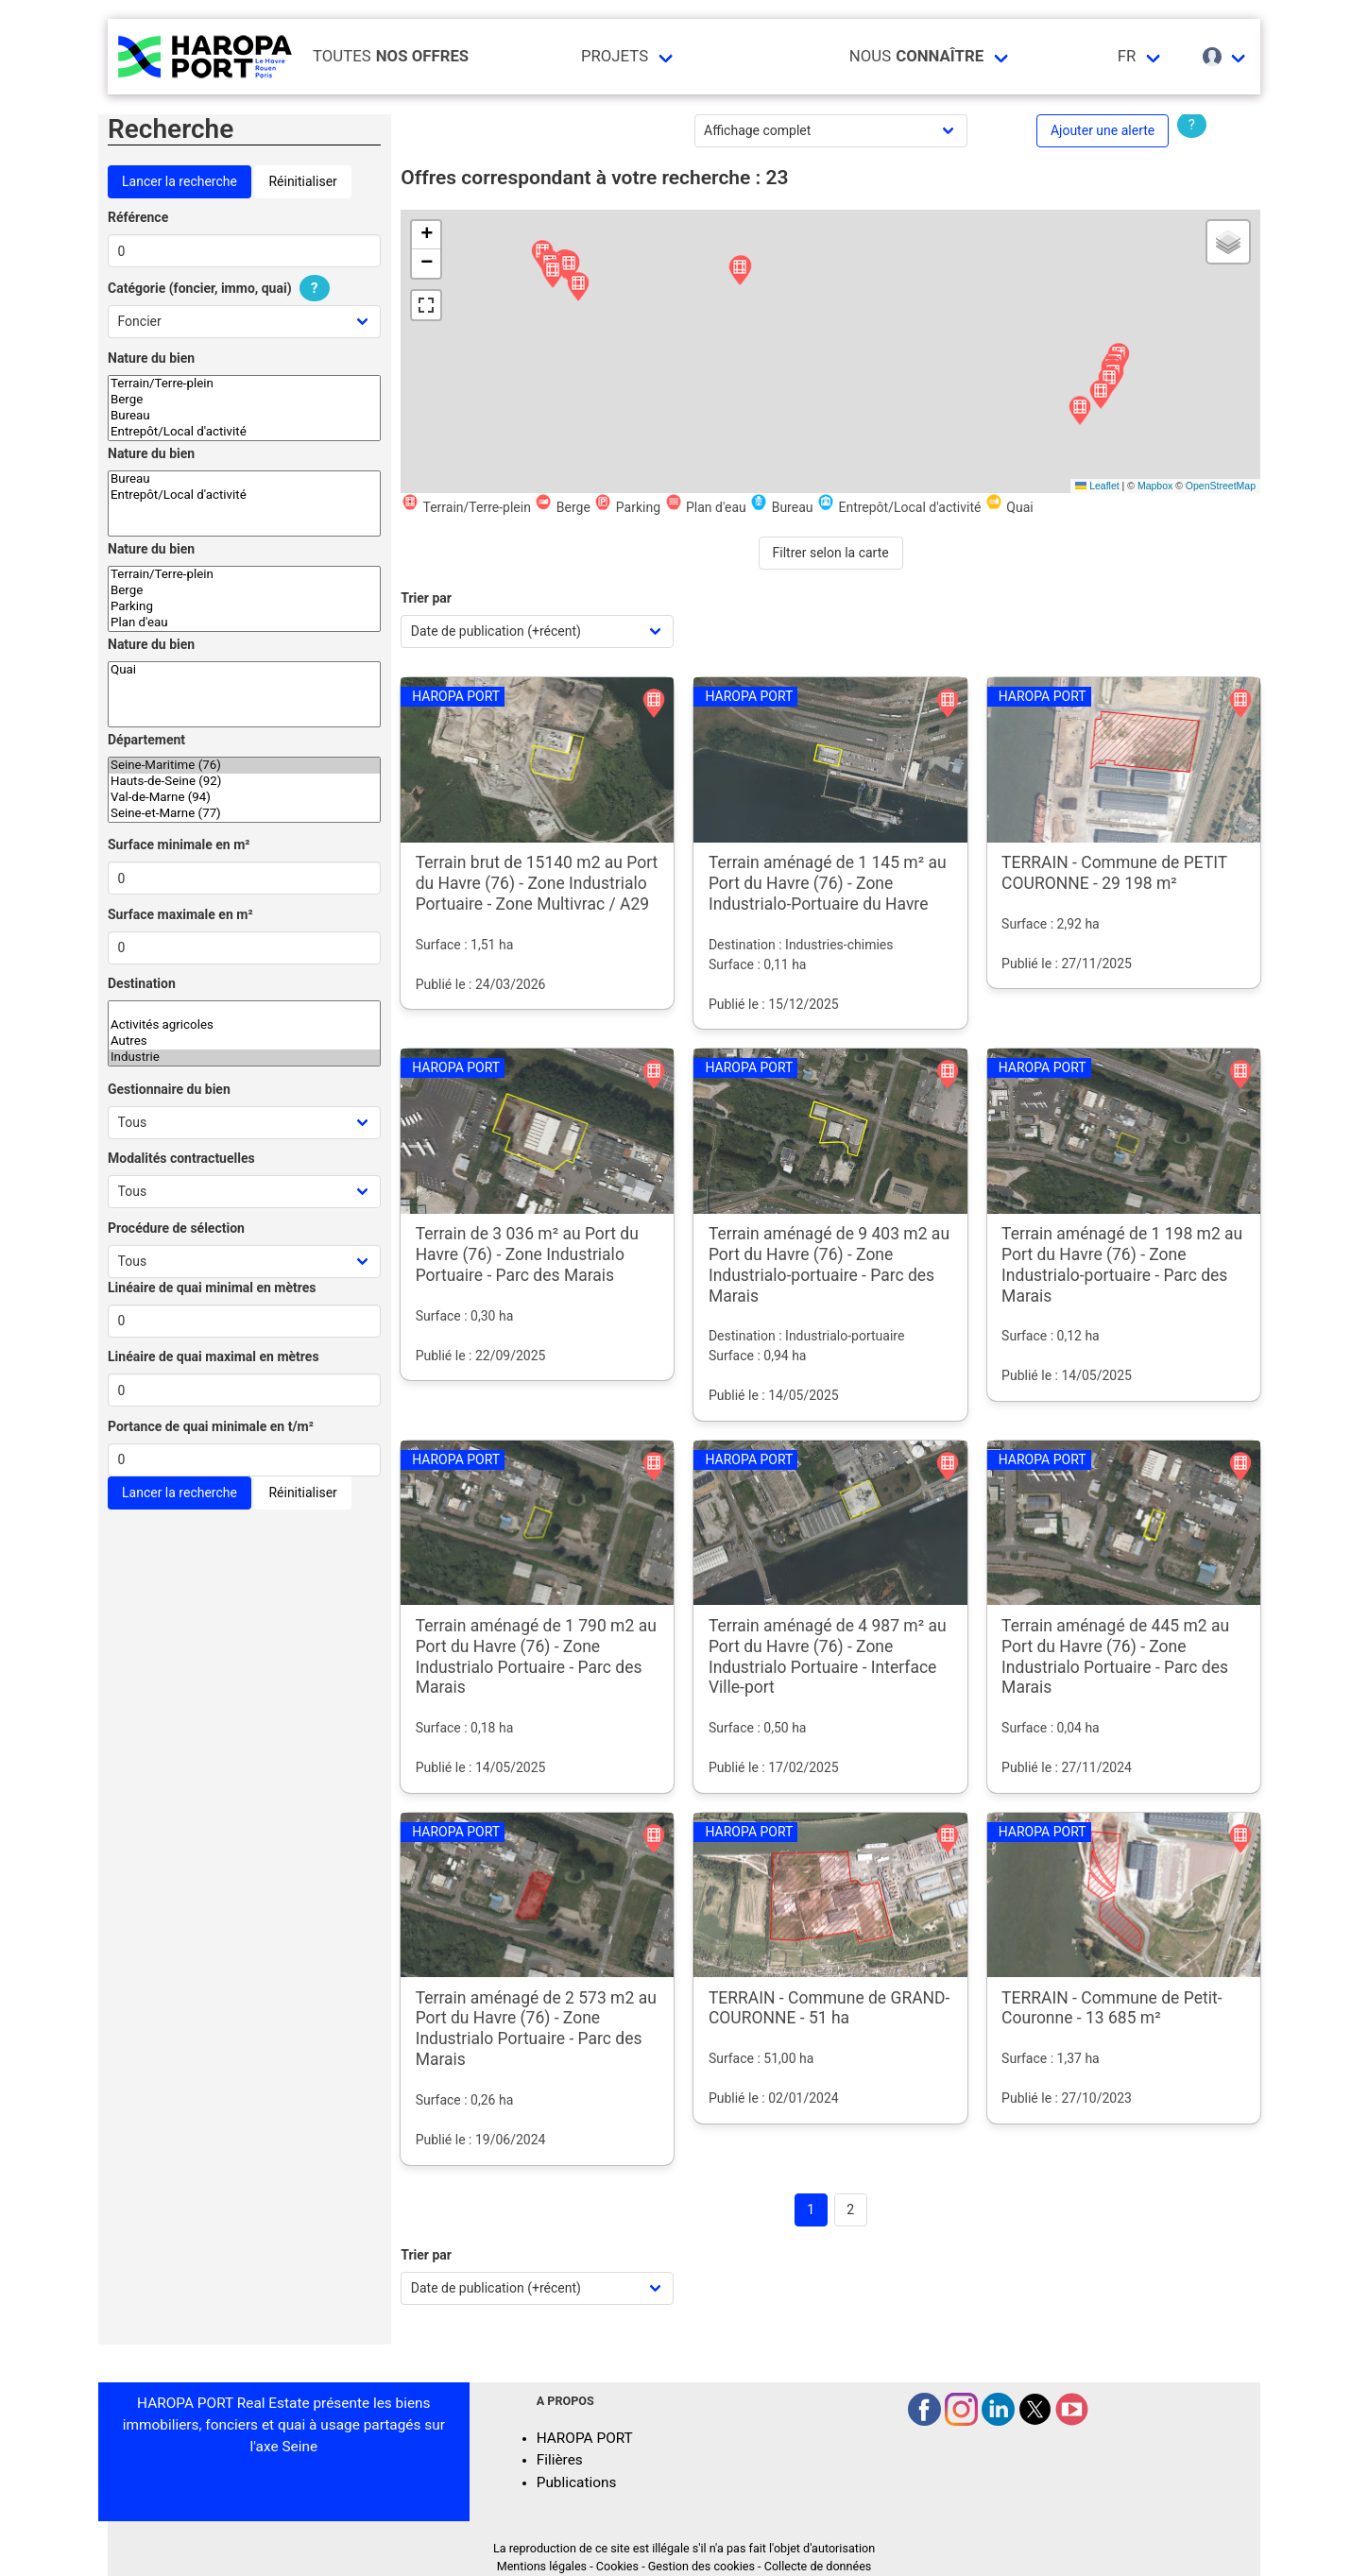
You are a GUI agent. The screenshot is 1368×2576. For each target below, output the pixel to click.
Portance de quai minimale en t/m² (211, 1426)
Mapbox (1154, 485)
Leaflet (1097, 485)
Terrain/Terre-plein (244, 384)
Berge (244, 400)
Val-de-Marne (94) (244, 798)
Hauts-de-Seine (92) (244, 782)
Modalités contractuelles (181, 1158)
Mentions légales (542, 2566)
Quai (244, 670)
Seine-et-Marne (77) (244, 814)
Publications (577, 2482)
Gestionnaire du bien (169, 1089)
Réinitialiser (302, 181)
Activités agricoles (244, 1025)
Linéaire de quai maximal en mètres (213, 1356)
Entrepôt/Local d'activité (244, 432)
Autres (244, 1041)
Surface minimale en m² (179, 844)
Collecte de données (818, 2566)
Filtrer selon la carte (831, 552)
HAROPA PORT (585, 2438)
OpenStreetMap (1221, 485)
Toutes (391, 56)
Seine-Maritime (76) (244, 766)
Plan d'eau (244, 623)
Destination (142, 983)
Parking (244, 607)
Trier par (426, 598)
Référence (138, 217)
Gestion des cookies (701, 2566)
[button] (578, 287)
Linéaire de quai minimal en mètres (212, 1287)
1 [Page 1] (810, 2209)
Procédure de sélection (176, 1228)
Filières (560, 2459)
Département (146, 739)
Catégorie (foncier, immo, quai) (221, 288)
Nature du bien (151, 358)
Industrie (244, 1057)
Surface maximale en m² (180, 914)
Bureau (244, 416)
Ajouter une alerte (1102, 130)
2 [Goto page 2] (850, 2209)
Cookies (617, 2566)
